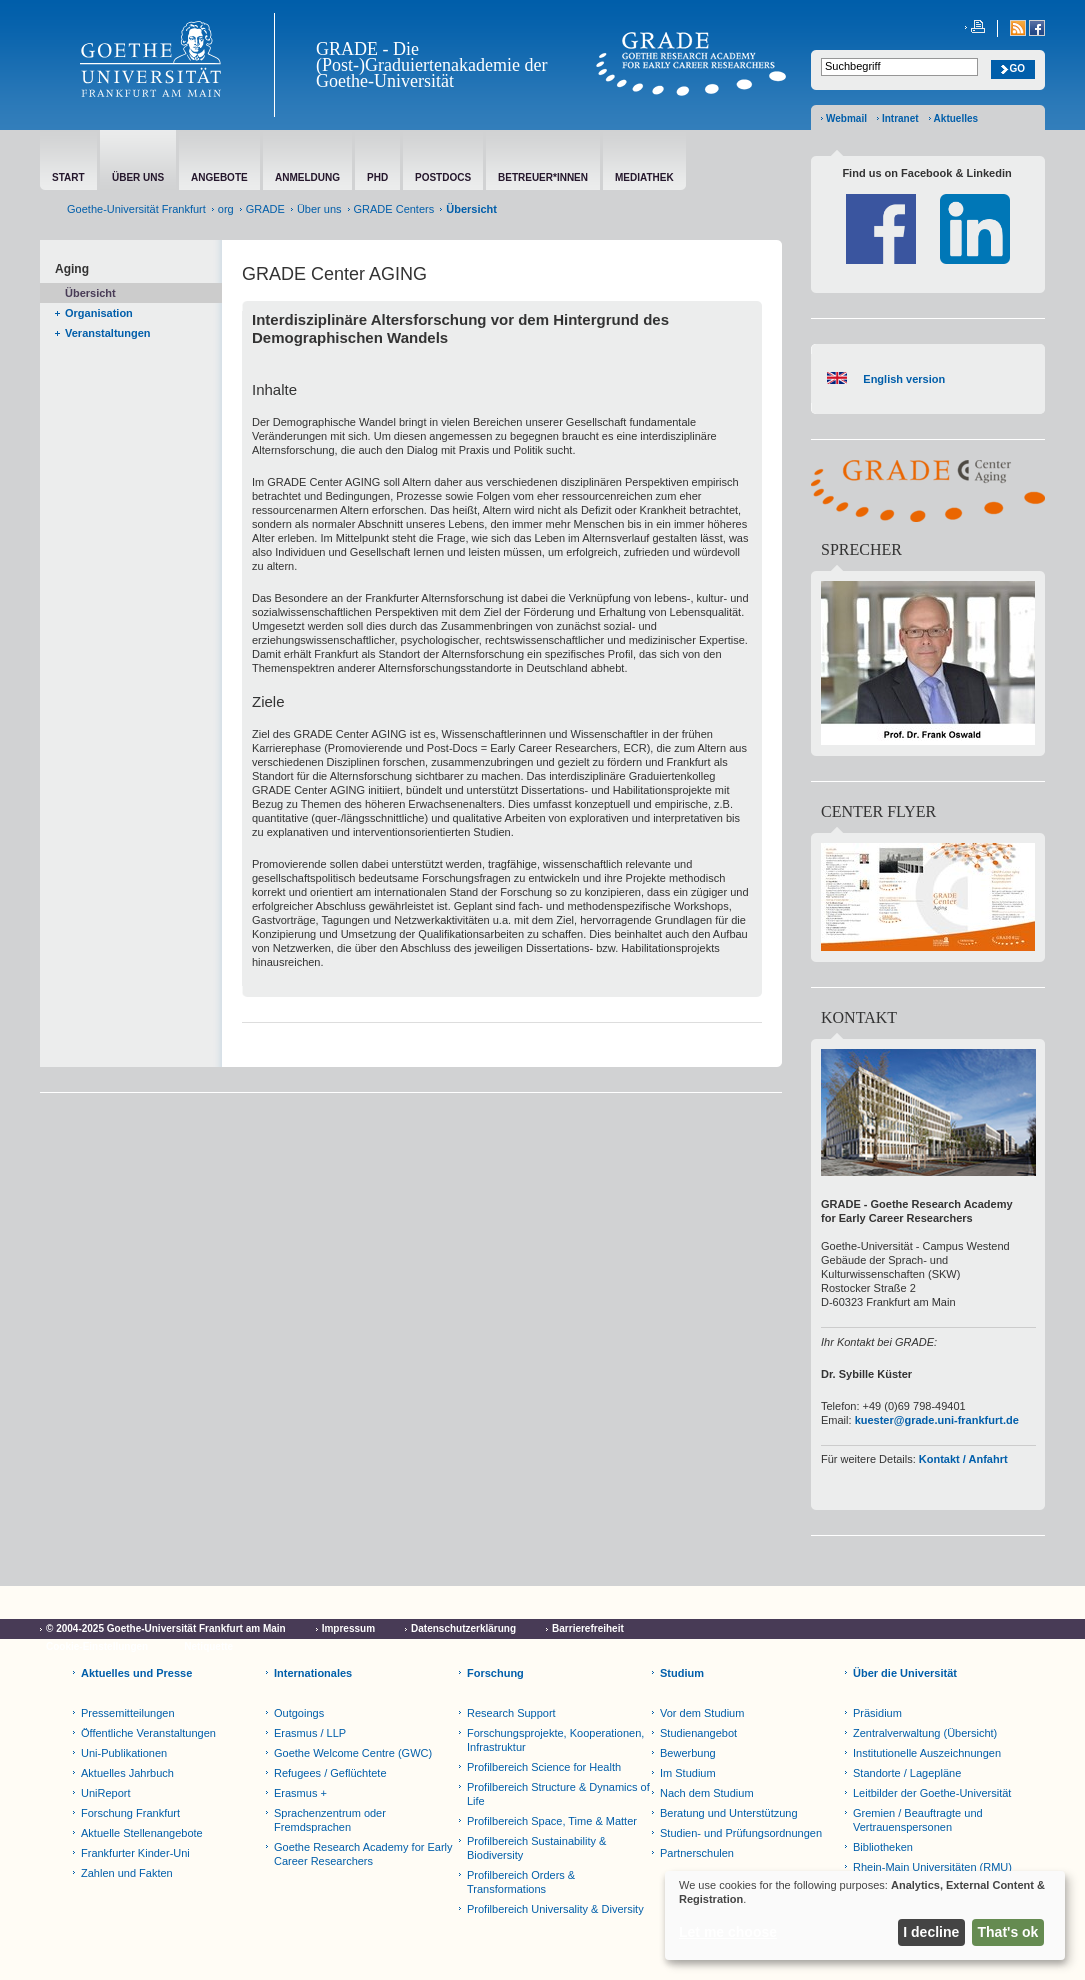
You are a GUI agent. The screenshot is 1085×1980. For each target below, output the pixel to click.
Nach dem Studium (707, 1793)
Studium (682, 1673)
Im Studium (688, 1773)
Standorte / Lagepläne (907, 1773)
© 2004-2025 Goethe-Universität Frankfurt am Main (166, 1628)
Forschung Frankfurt (130, 1813)
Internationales (313, 1673)
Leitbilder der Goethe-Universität (932, 1793)
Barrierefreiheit (588, 1628)
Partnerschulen (697, 1853)
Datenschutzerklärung (463, 1628)
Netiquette (208, 1646)
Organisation (99, 313)
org (226, 209)
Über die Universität (905, 1673)
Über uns (319, 209)
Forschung (495, 1673)
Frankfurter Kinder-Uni (135, 1853)
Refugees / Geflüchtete (330, 1773)
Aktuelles (956, 118)
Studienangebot (698, 1733)
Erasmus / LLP (310, 1733)
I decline (931, 1932)
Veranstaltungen (108, 333)
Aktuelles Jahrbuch (127, 1773)
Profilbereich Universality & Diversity (555, 1909)
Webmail (846, 118)
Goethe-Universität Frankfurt (136, 209)
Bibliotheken (883, 1847)
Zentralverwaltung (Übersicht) (925, 1733)
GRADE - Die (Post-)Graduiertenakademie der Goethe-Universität (431, 65)
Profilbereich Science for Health (544, 1767)
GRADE (265, 209)
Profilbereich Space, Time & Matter (552, 1821)
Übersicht (90, 293)
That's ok (1008, 1932)
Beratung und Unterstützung (729, 1813)
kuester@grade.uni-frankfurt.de (937, 1420)
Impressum (348, 1628)
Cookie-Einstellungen (97, 1646)
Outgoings (299, 1713)
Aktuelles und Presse (136, 1673)
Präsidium (877, 1713)
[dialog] (865, 1915)
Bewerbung (688, 1753)
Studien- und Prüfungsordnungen (741, 1833)
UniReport (106, 1793)
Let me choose (728, 1932)
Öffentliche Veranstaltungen (148, 1733)
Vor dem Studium (702, 1713)
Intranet (900, 118)
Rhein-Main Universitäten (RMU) (932, 1867)
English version (901, 379)
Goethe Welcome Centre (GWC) (353, 1753)
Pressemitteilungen (128, 1713)
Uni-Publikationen (124, 1753)
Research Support (511, 1713)
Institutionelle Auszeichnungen (927, 1753)
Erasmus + (300, 1793)
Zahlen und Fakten (127, 1873)
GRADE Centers (394, 209)
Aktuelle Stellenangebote (142, 1833)
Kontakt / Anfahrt (963, 1459)
